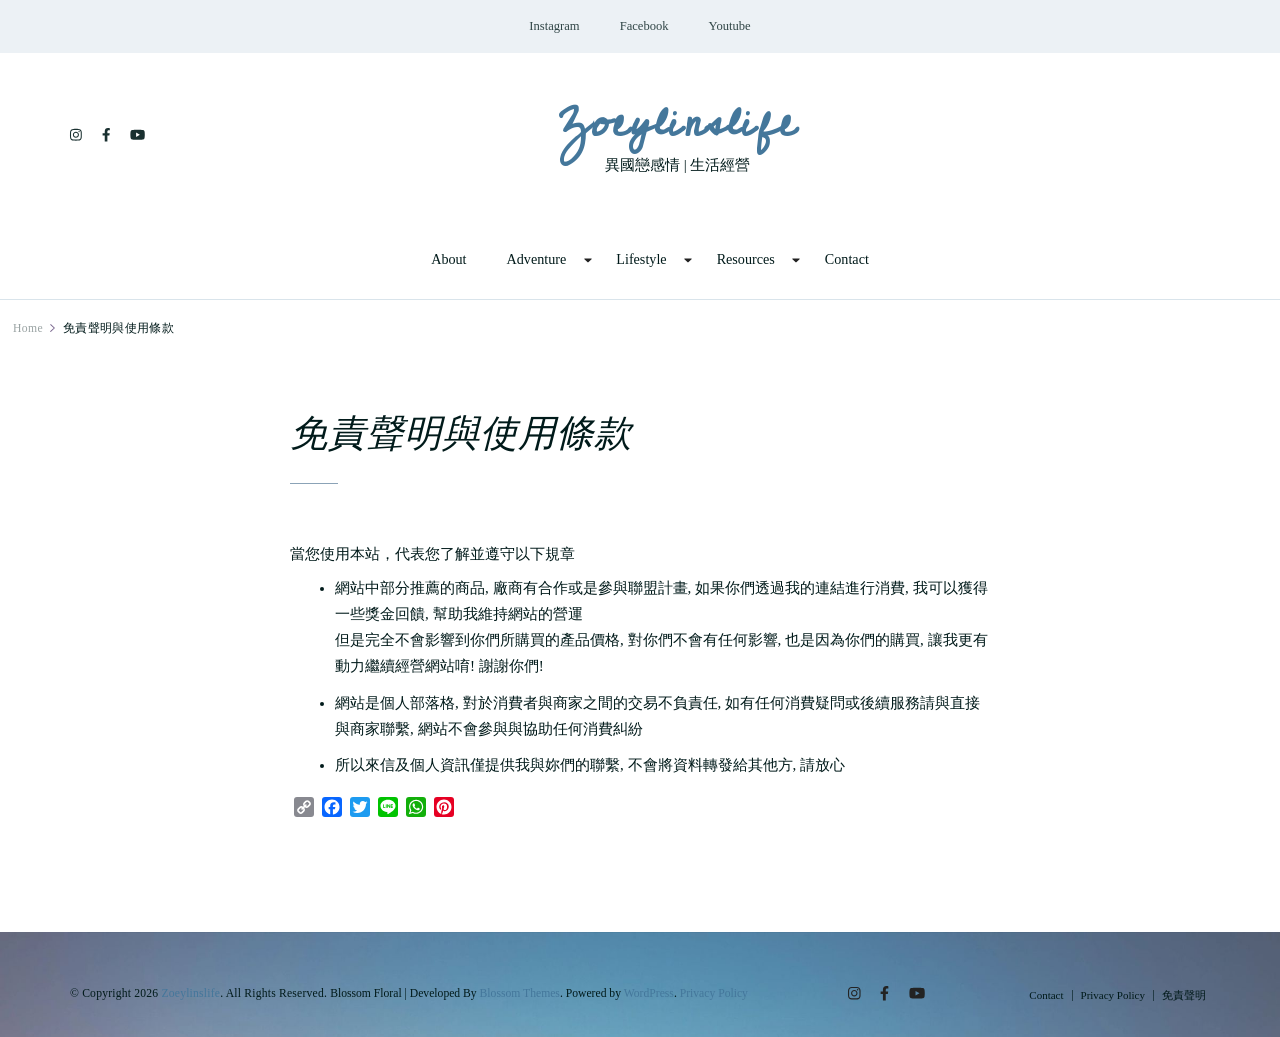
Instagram (554, 26)
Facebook (644, 26)
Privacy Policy (714, 993)
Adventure (537, 259)
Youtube (730, 26)
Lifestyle (641, 259)
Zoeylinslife (677, 123)
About (448, 259)
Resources (746, 259)
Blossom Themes (520, 993)
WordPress (649, 993)
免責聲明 (1184, 995)
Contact (847, 259)
